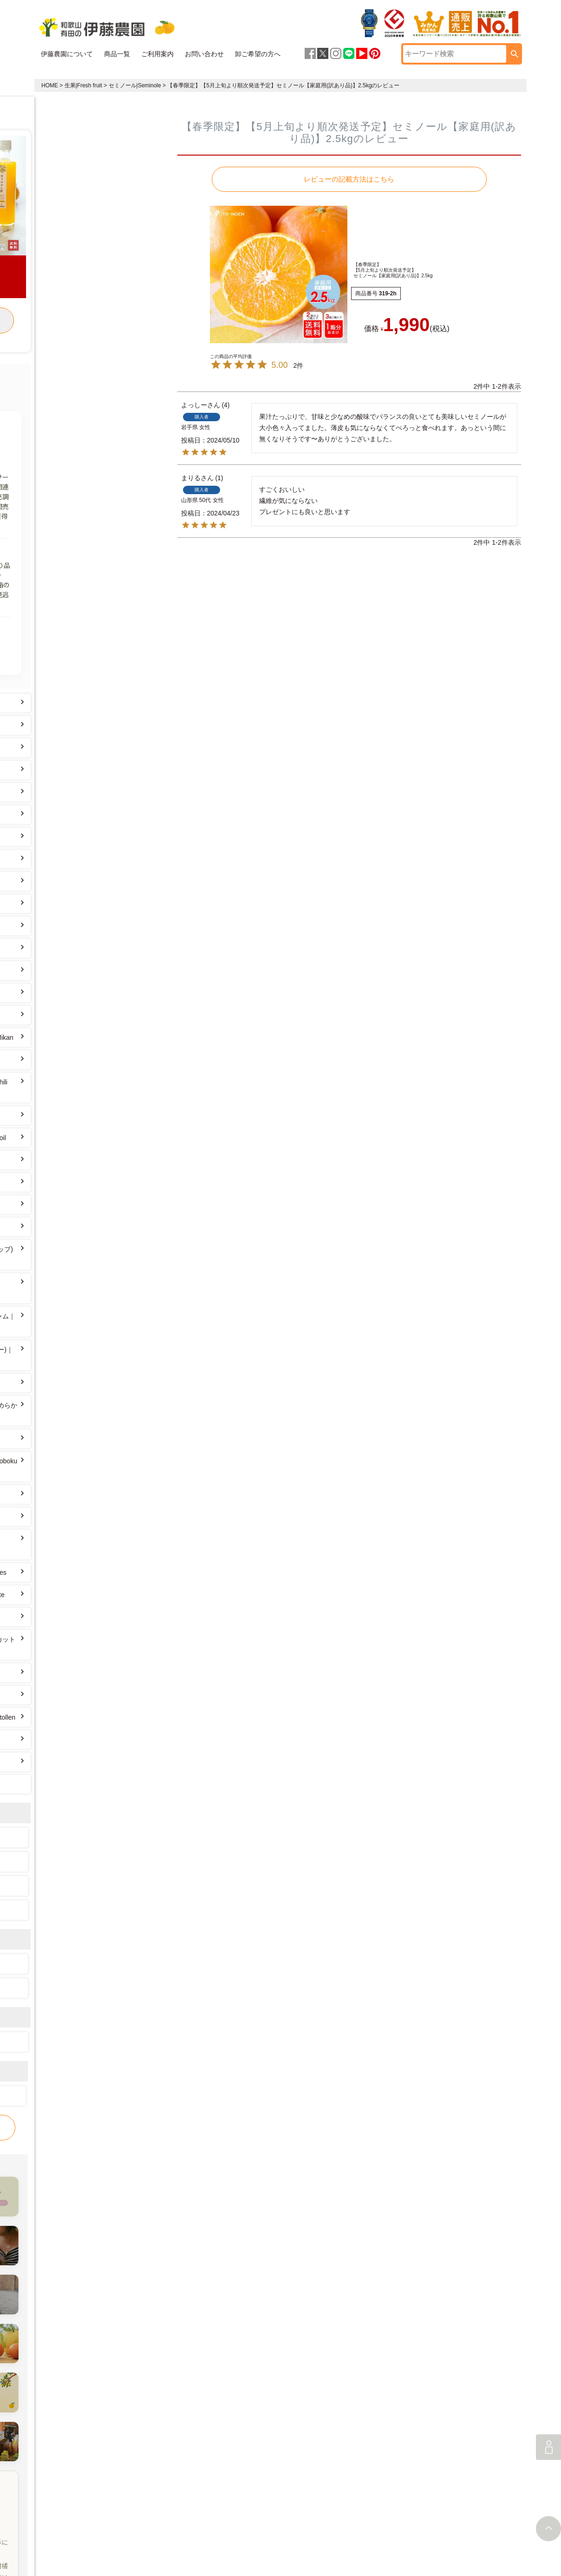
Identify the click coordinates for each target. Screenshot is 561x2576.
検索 (515, 54)
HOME (49, 85)
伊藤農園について (67, 54)
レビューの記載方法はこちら (349, 179)
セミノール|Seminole (135, 85)
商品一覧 (117, 54)
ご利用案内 (157, 54)
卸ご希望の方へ (257, 54)
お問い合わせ (204, 54)
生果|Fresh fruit (83, 85)
